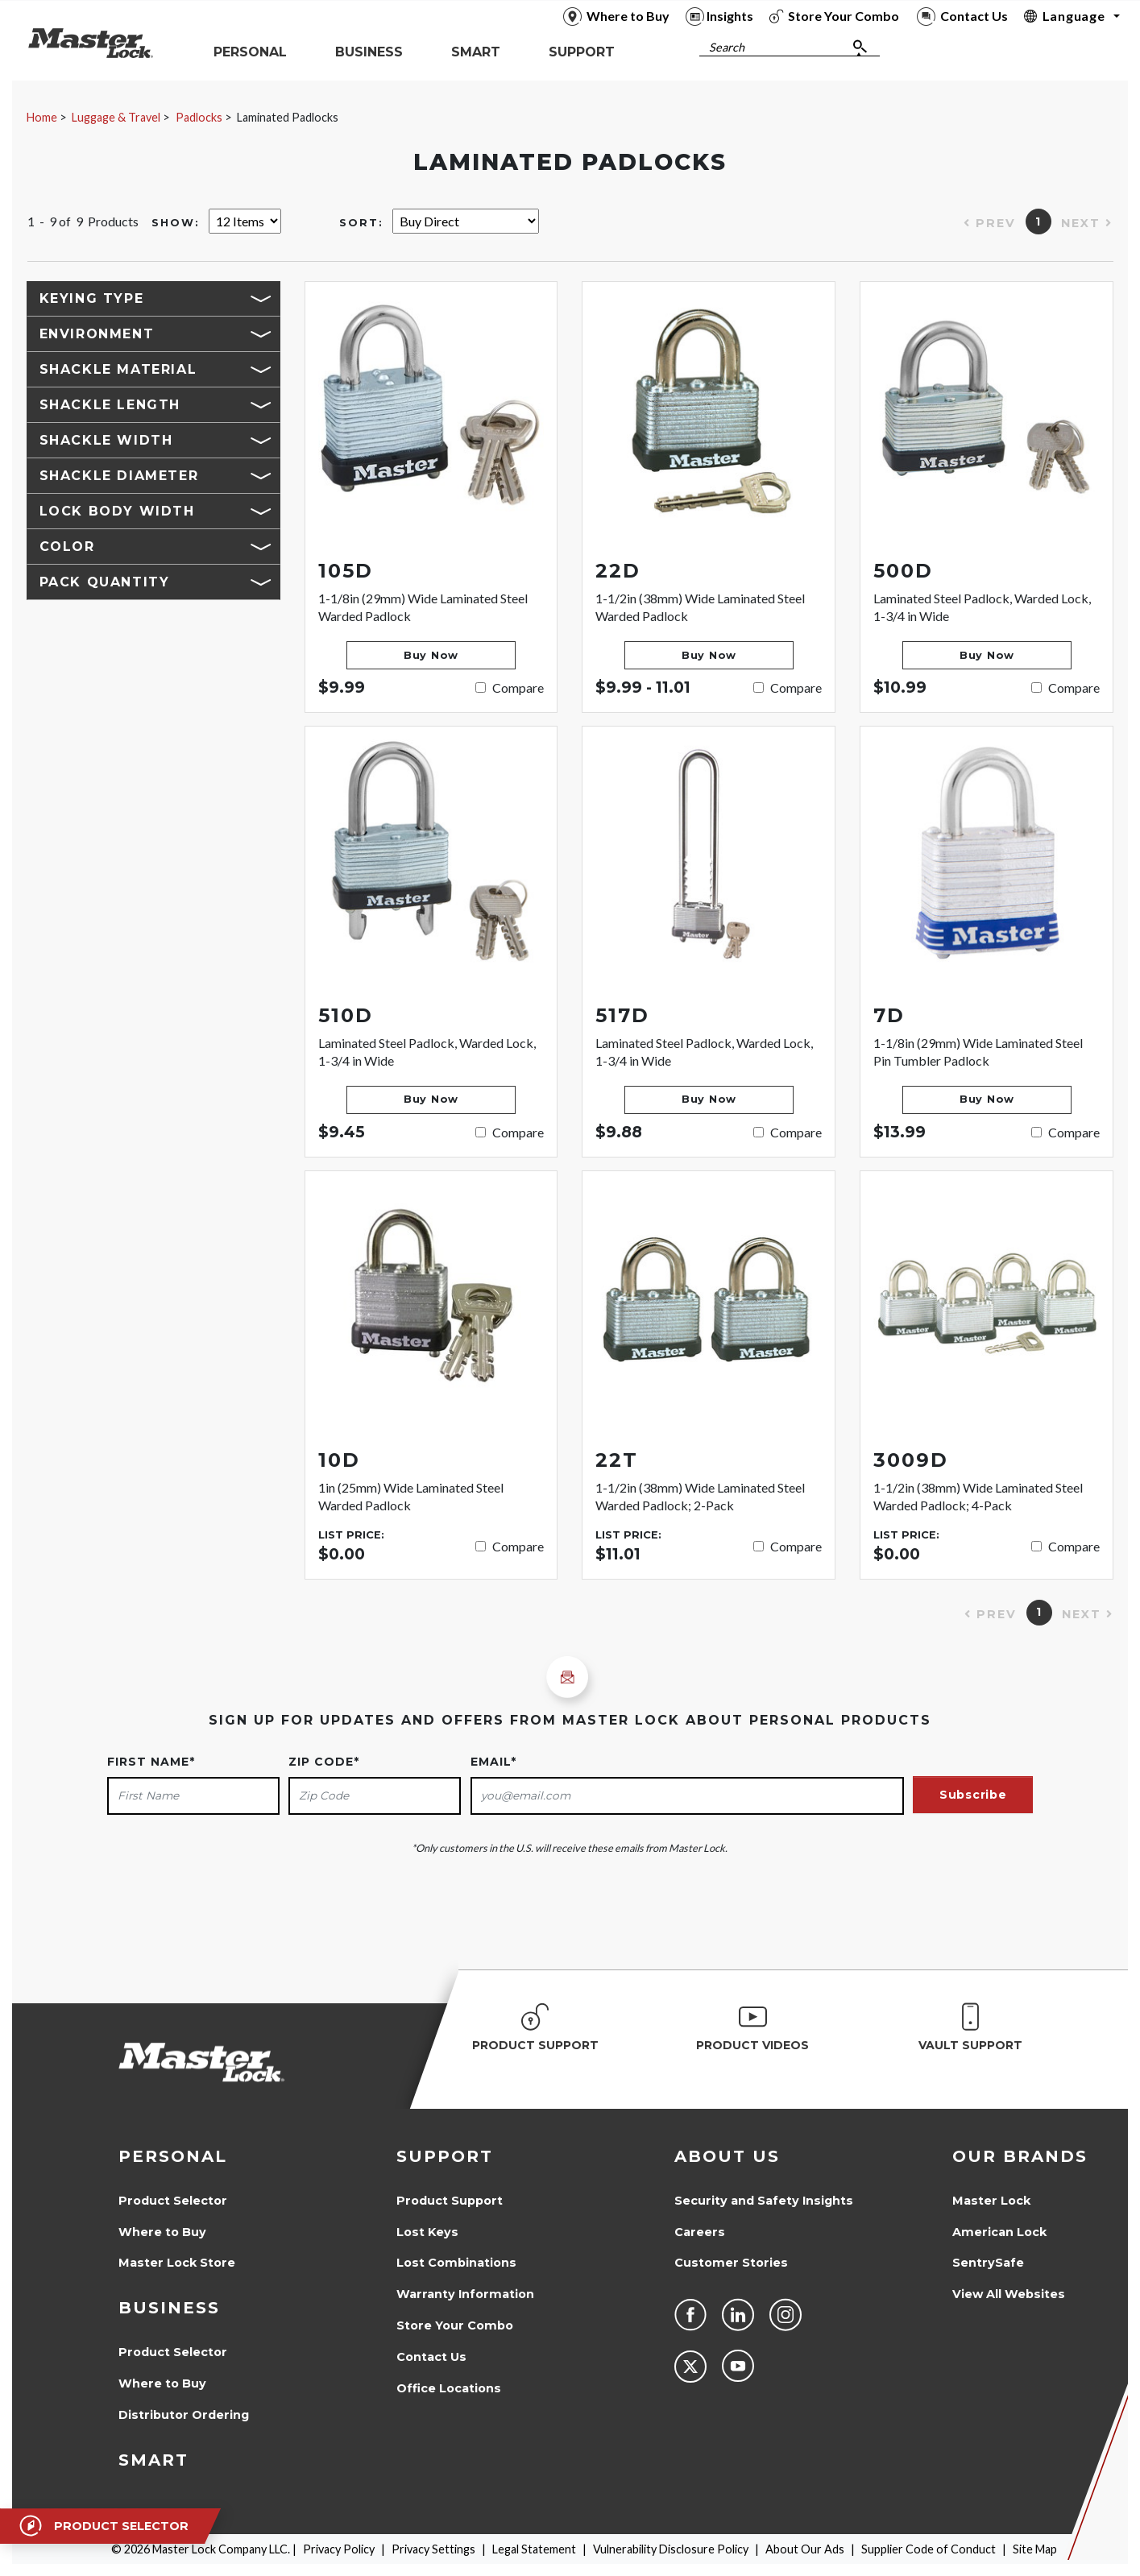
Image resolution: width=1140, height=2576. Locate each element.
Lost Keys (427, 2232)
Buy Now (431, 655)
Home (42, 117)
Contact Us (431, 2357)
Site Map (1035, 2549)
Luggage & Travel (116, 117)
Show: (175, 223)
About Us (727, 2156)
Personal (172, 2156)
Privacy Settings (433, 2549)
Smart (153, 2460)
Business (169, 2307)
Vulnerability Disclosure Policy (670, 2549)
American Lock (999, 2232)
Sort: (361, 223)
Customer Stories (731, 2262)
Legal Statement (534, 2549)
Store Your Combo (454, 2325)
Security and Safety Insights (763, 2200)
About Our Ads (804, 2549)
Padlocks (199, 117)
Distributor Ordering (183, 2415)
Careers (699, 2232)
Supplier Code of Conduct (928, 2549)
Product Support (449, 2200)
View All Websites (1008, 2294)
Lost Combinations (456, 2262)
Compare (518, 687)
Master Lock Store (176, 2262)
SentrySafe (988, 2262)
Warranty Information (465, 2294)
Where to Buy (162, 2232)
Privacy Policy (339, 2549)
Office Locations (448, 2388)
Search (726, 47)
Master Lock (991, 2200)
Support (444, 2156)
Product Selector (172, 2200)
